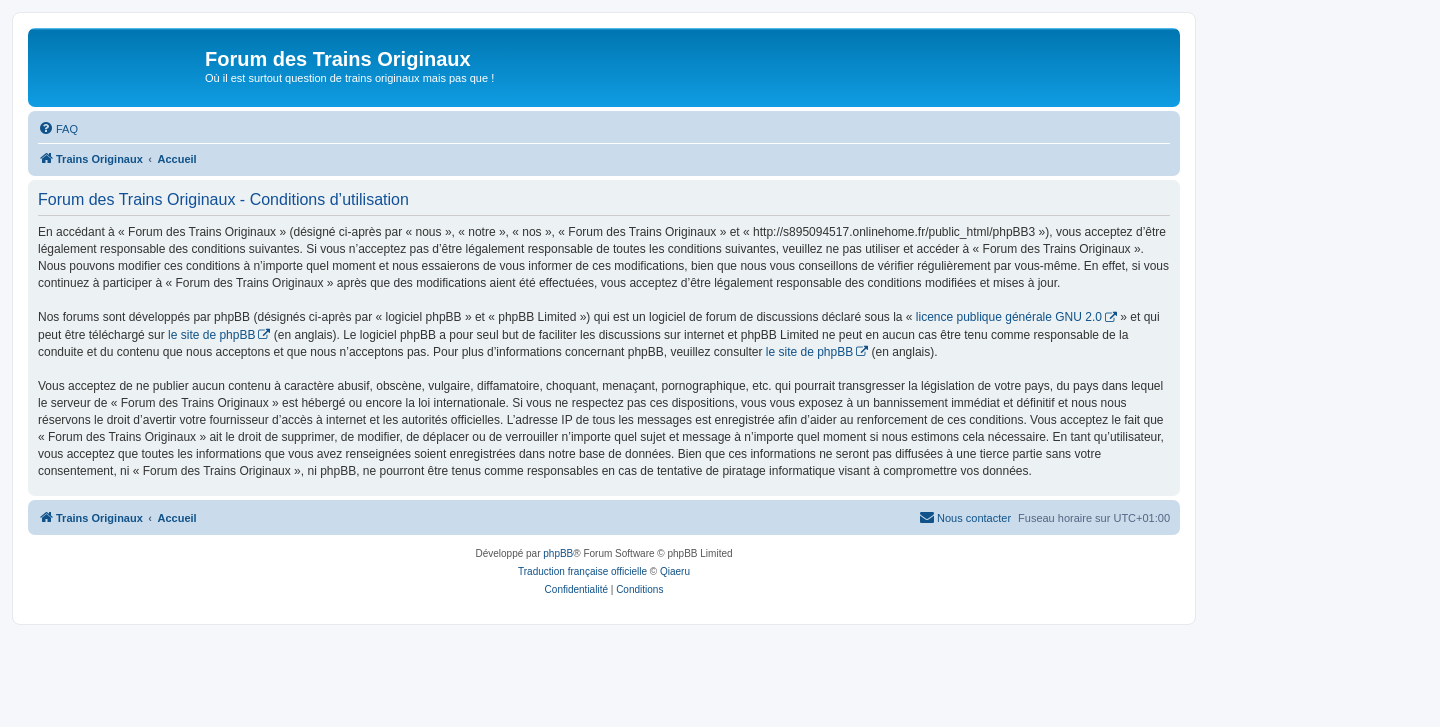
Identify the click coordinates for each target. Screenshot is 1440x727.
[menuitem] (58, 129)
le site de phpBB (211, 335)
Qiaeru (675, 571)
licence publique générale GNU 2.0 (1009, 317)
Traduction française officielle (582, 571)
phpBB (558, 553)
